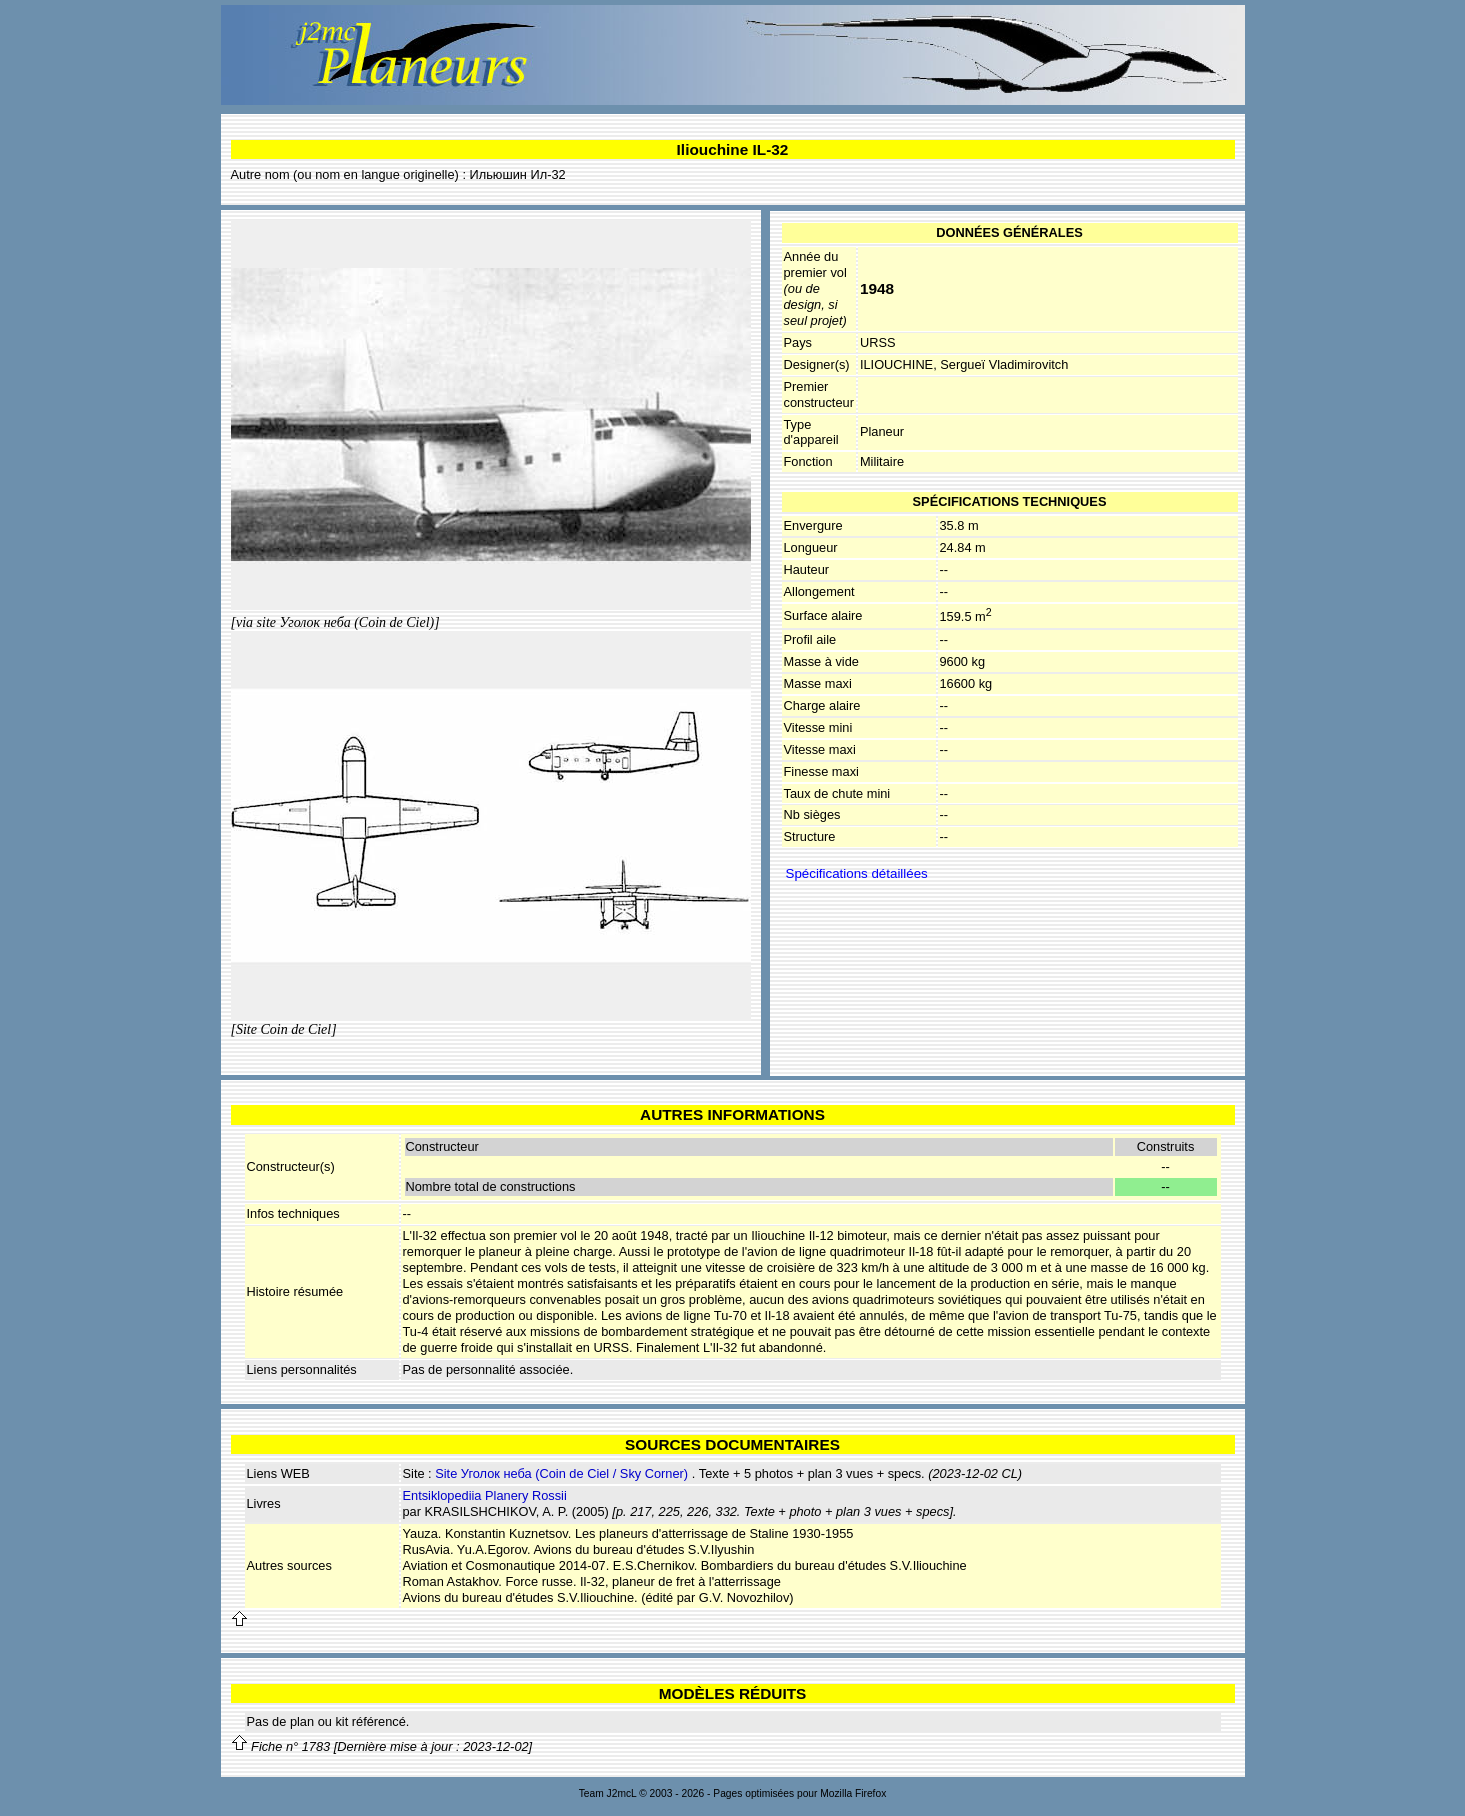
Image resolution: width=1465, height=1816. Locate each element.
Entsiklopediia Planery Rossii (485, 1495)
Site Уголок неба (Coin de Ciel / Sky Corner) (561, 1473)
